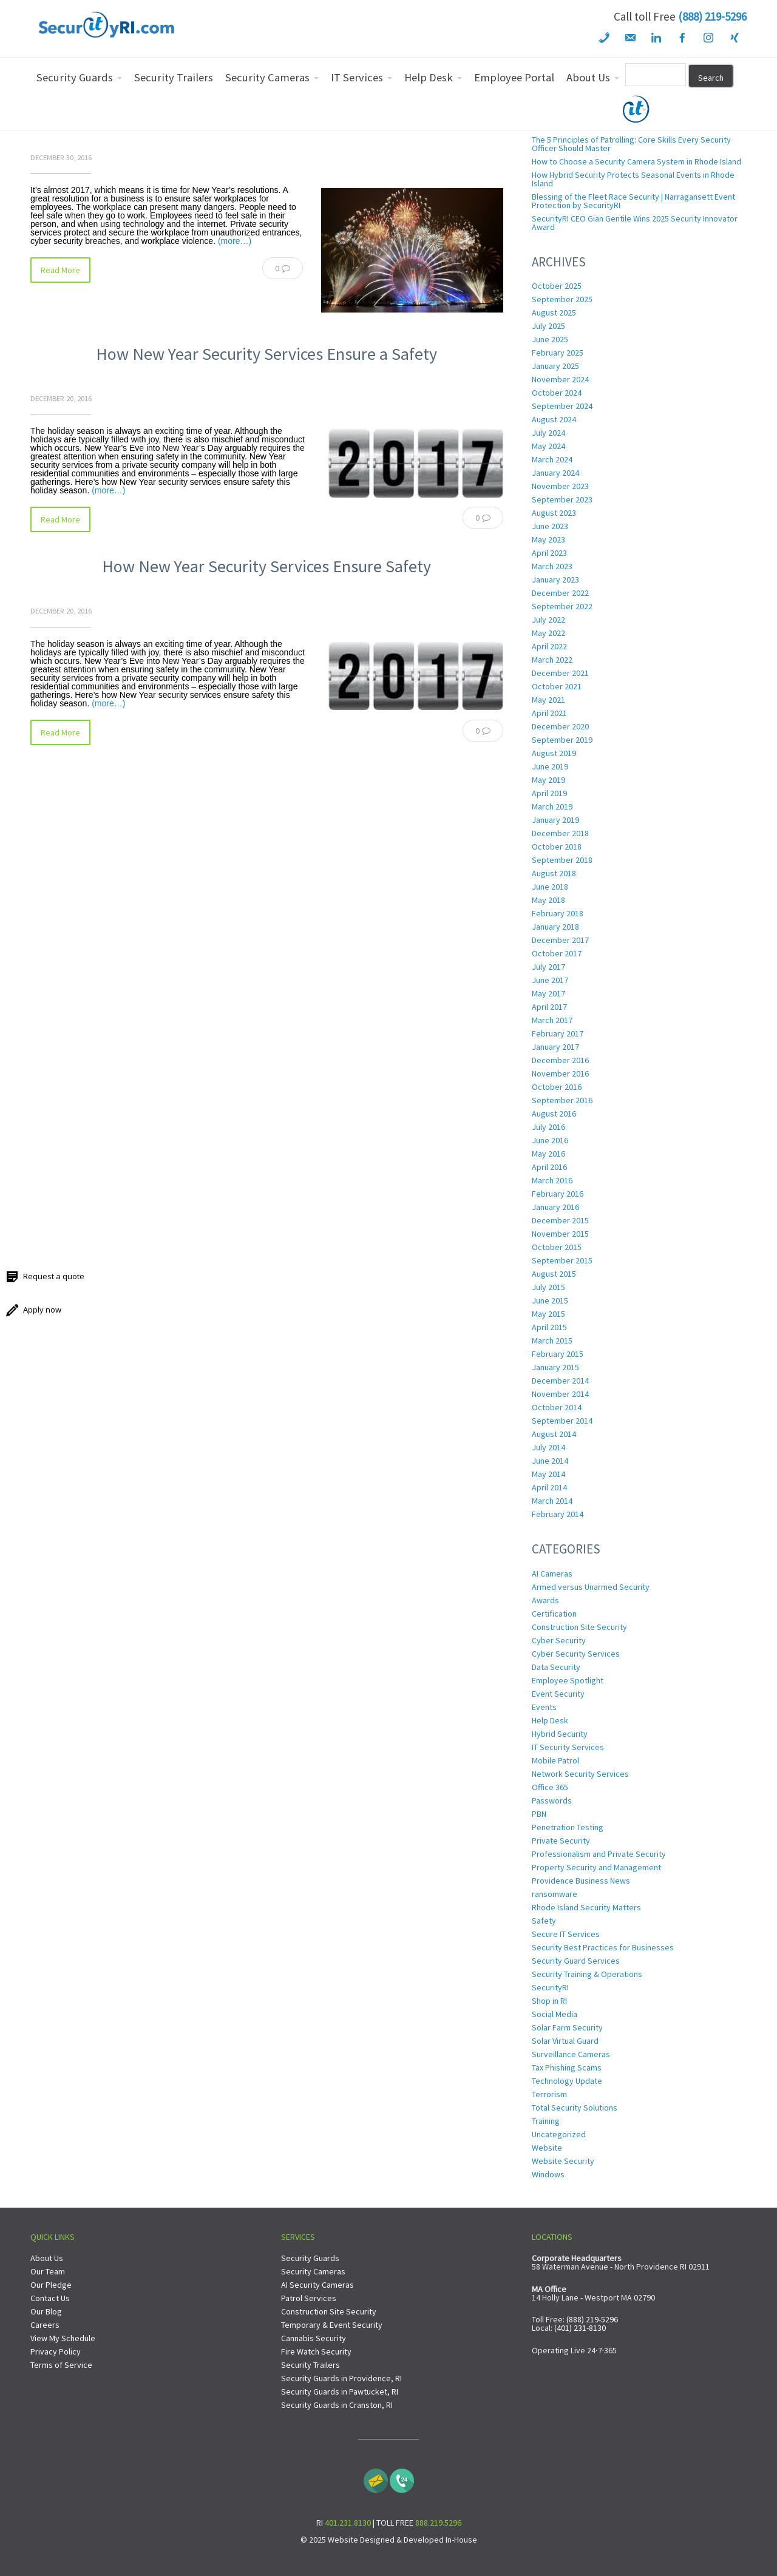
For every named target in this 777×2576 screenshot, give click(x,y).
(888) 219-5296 (712, 16)
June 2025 (550, 339)
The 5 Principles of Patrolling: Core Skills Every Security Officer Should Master (631, 144)
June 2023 (550, 526)
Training (546, 2120)
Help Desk (550, 1720)
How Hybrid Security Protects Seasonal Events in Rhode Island (633, 179)
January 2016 (555, 1207)
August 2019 (554, 753)
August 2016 (554, 1113)
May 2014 (548, 1474)
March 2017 (552, 1020)
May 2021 (548, 699)
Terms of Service (61, 2364)
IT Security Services (568, 1747)
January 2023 (555, 579)
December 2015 (560, 1220)
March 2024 (552, 459)
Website (547, 2147)
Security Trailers (310, 2364)
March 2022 (552, 659)
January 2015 (555, 1367)
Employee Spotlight (567, 1680)
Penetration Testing (567, 1827)
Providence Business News (581, 1880)
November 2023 (560, 486)
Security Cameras (313, 2271)
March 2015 (552, 1340)
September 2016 (562, 1100)
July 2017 (548, 966)
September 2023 (562, 499)
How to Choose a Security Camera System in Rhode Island (636, 161)
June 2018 (550, 886)
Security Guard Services (576, 1960)
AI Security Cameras (317, 2284)
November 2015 (560, 1233)
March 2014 (552, 1500)
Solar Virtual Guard (565, 2040)
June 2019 (550, 766)
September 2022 (562, 606)
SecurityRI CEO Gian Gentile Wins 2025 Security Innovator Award (635, 222)
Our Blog (46, 2311)
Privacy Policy (55, 2351)
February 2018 (557, 913)
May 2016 (548, 1153)
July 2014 (548, 1447)
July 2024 (548, 432)
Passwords (552, 1800)
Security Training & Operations (587, 1974)
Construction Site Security (579, 1626)
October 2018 (557, 846)
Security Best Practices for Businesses (603, 1947)
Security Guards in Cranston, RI (337, 2404)
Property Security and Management (596, 1867)
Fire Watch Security (316, 2351)
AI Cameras (552, 1573)
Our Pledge (51, 2284)
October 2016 (557, 1086)
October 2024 (557, 392)
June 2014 (550, 1460)
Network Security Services (580, 1773)
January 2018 (555, 926)
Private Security (561, 1840)
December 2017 (560, 940)
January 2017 (555, 1046)
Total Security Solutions (574, 2107)
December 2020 (560, 726)
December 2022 (560, 592)
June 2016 (550, 1140)
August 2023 (554, 512)
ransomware (554, 1893)
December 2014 (560, 1380)
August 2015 (554, 1273)
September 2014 (562, 1420)
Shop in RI (549, 2000)
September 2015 (562, 1260)
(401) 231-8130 (580, 2327)
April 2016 (549, 1166)
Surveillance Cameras (571, 2054)
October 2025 (557, 285)
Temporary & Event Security (331, 2324)
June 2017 (550, 980)
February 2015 (557, 1353)
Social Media (554, 2014)
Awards (545, 1600)
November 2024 (560, 379)
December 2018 (560, 833)
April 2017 (549, 1006)
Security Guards (310, 2258)
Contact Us (50, 2298)
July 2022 (548, 619)
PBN (539, 1813)
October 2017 (557, 953)
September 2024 (562, 406)
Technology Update (567, 2080)
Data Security (556, 1667)
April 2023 (549, 552)
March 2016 (552, 1180)
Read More (60, 270)
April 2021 (549, 713)
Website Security (563, 2160)
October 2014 (557, 1407)
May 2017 (548, 993)
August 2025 (554, 312)
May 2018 (548, 899)
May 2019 (548, 779)
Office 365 (550, 1787)
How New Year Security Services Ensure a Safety (266, 354)
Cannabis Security (313, 2338)
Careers (44, 2324)
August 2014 (554, 1433)
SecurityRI (550, 1987)
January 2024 (555, 472)
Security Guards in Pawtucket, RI (339, 2391)
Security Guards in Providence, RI (341, 2378)
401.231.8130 (348, 2522)
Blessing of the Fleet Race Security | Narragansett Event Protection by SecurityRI (633, 201)
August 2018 (554, 873)
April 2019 (549, 793)
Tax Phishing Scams (567, 2067)
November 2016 (560, 1073)
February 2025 (557, 352)
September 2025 (562, 299)
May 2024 (548, 446)
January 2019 (555, 819)
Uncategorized (559, 2134)
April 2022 (549, 646)
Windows (548, 2174)
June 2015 (550, 1300)
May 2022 (548, 632)
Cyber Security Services (576, 1653)
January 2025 (555, 365)
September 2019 (562, 739)
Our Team (47, 2271)
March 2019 (552, 806)
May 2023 (548, 539)
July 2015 (548, 1287)
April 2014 (549, 1487)
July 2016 (548, 1126)
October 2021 (557, 686)
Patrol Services (308, 2298)
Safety (544, 1920)
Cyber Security (559, 1640)
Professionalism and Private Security (599, 1853)
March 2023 (552, 566)
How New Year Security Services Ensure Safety (266, 566)
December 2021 (560, 673)
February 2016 (557, 1193)
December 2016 (560, 1060)
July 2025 (548, 325)
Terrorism (549, 2094)
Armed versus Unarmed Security (591, 1586)
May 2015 (548, 1313)
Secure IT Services (566, 1934)
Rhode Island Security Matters (586, 1907)
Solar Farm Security (567, 2027)
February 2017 (557, 1033)
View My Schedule (62, 2338)
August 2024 (554, 419)
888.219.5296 (438, 2522)
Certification (554, 1613)
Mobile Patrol (555, 1760)
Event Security (558, 1693)
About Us (46, 2258)
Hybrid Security (560, 1733)
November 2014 (560, 1393)
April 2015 (549, 1327)
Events (544, 1707)
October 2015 (557, 1247)
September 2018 (562, 859)
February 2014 (557, 1514)
